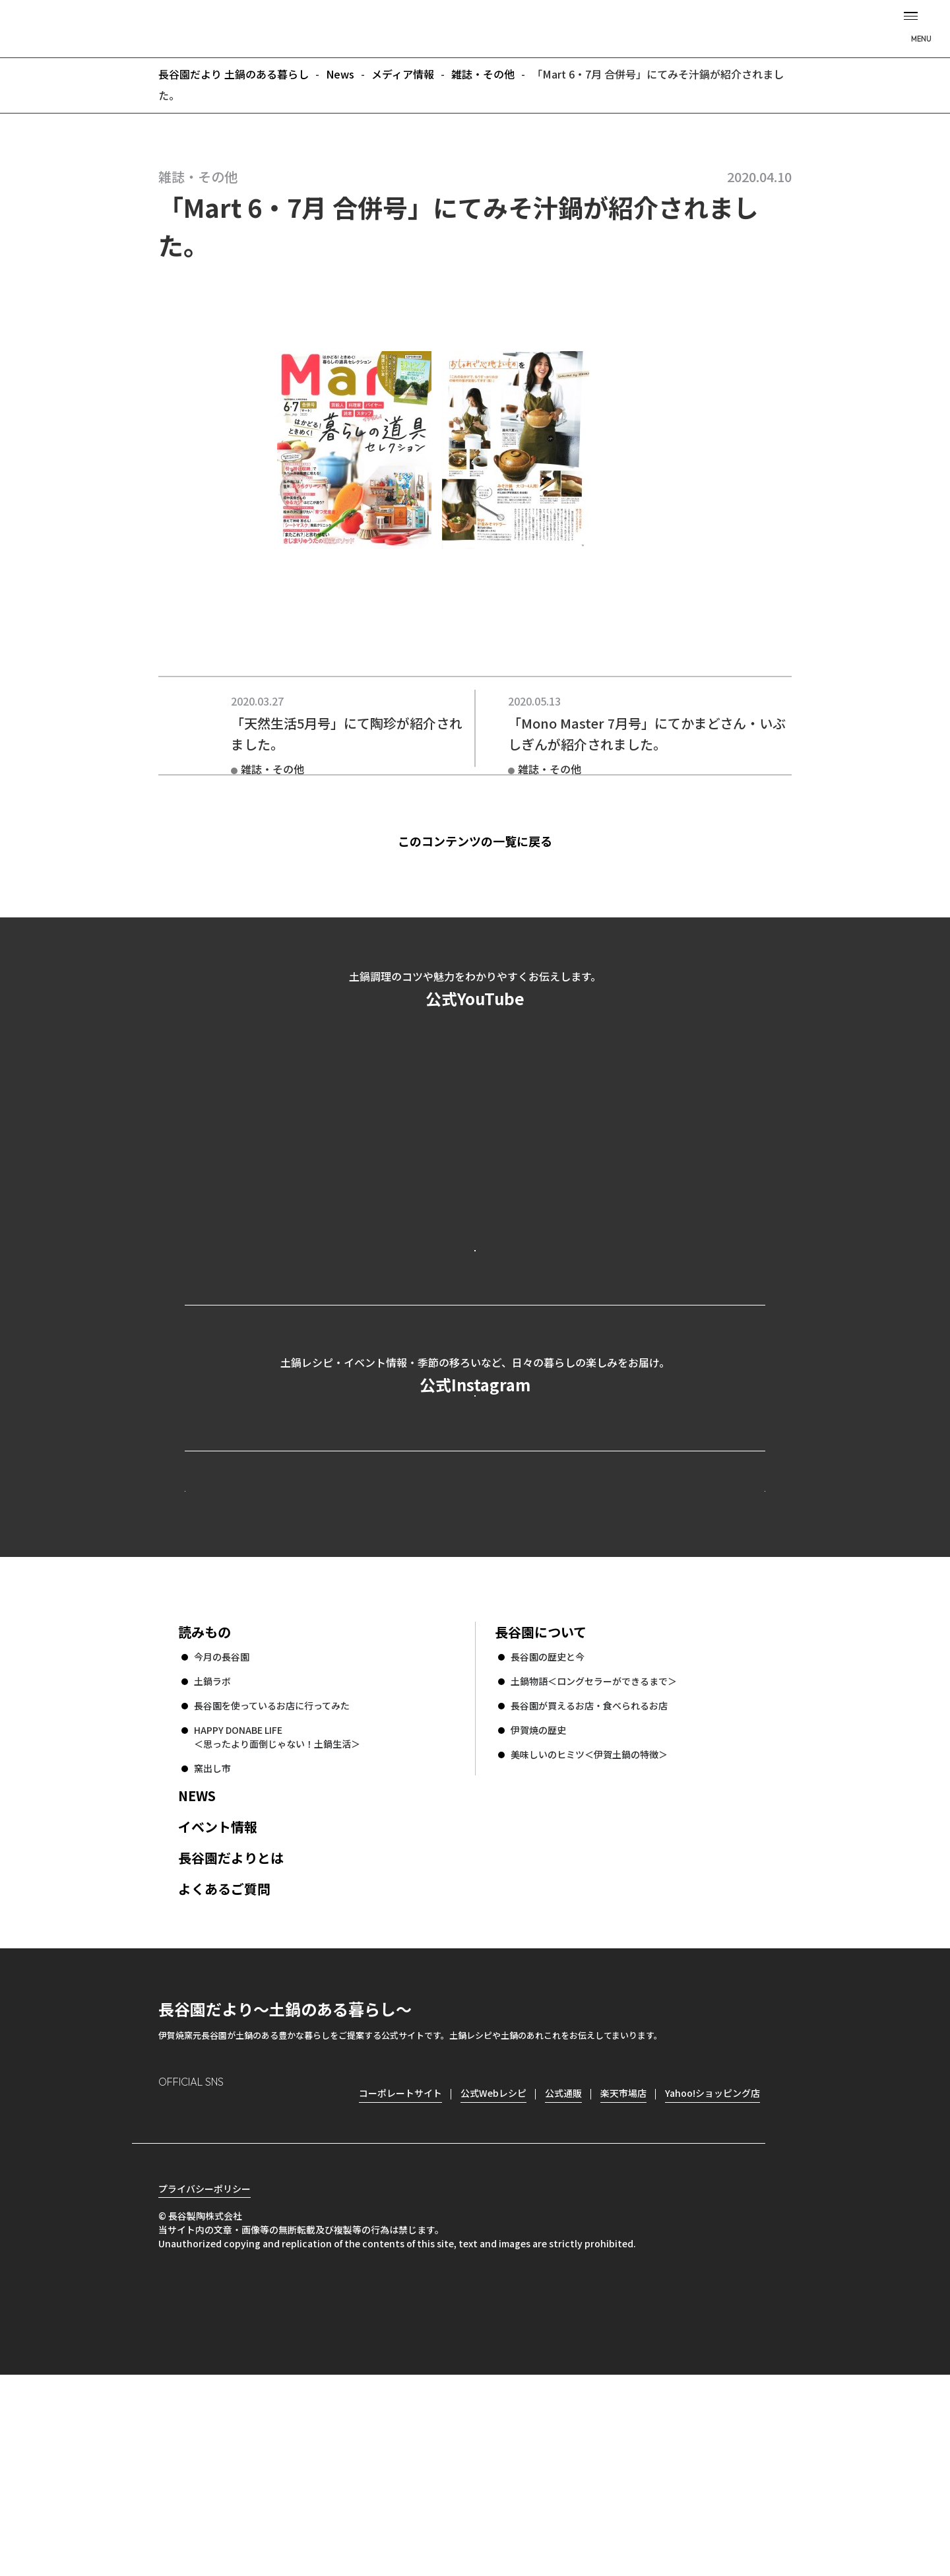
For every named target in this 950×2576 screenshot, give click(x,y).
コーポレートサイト (649, 1644)
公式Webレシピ (347, 1644)
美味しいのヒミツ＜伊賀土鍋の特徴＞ (589, 1932)
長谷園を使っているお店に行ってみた (272, 1883)
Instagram (168, 2292)
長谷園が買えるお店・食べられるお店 (589, 1883)
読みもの (204, 1810)
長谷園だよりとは (231, 2035)
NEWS (197, 1973)
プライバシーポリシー (204, 2389)
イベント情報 (217, 2004)
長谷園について (540, 1810)
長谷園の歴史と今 (548, 1834)
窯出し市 (212, 1946)
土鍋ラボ (212, 1859)
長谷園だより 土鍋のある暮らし (475, 27)
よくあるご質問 (224, 2066)
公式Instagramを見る (475, 1506)
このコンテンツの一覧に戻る (498, 840)
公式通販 (563, 2271)
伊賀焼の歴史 (538, 1908)
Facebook (206, 2292)
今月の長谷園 (221, 1834)
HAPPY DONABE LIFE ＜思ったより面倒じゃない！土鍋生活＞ (277, 1915)
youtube (281, 2293)
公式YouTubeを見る (475, 1303)
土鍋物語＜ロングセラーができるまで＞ (594, 1859)
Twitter (244, 2293)
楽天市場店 (623, 2271)
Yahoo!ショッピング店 (712, 2271)
